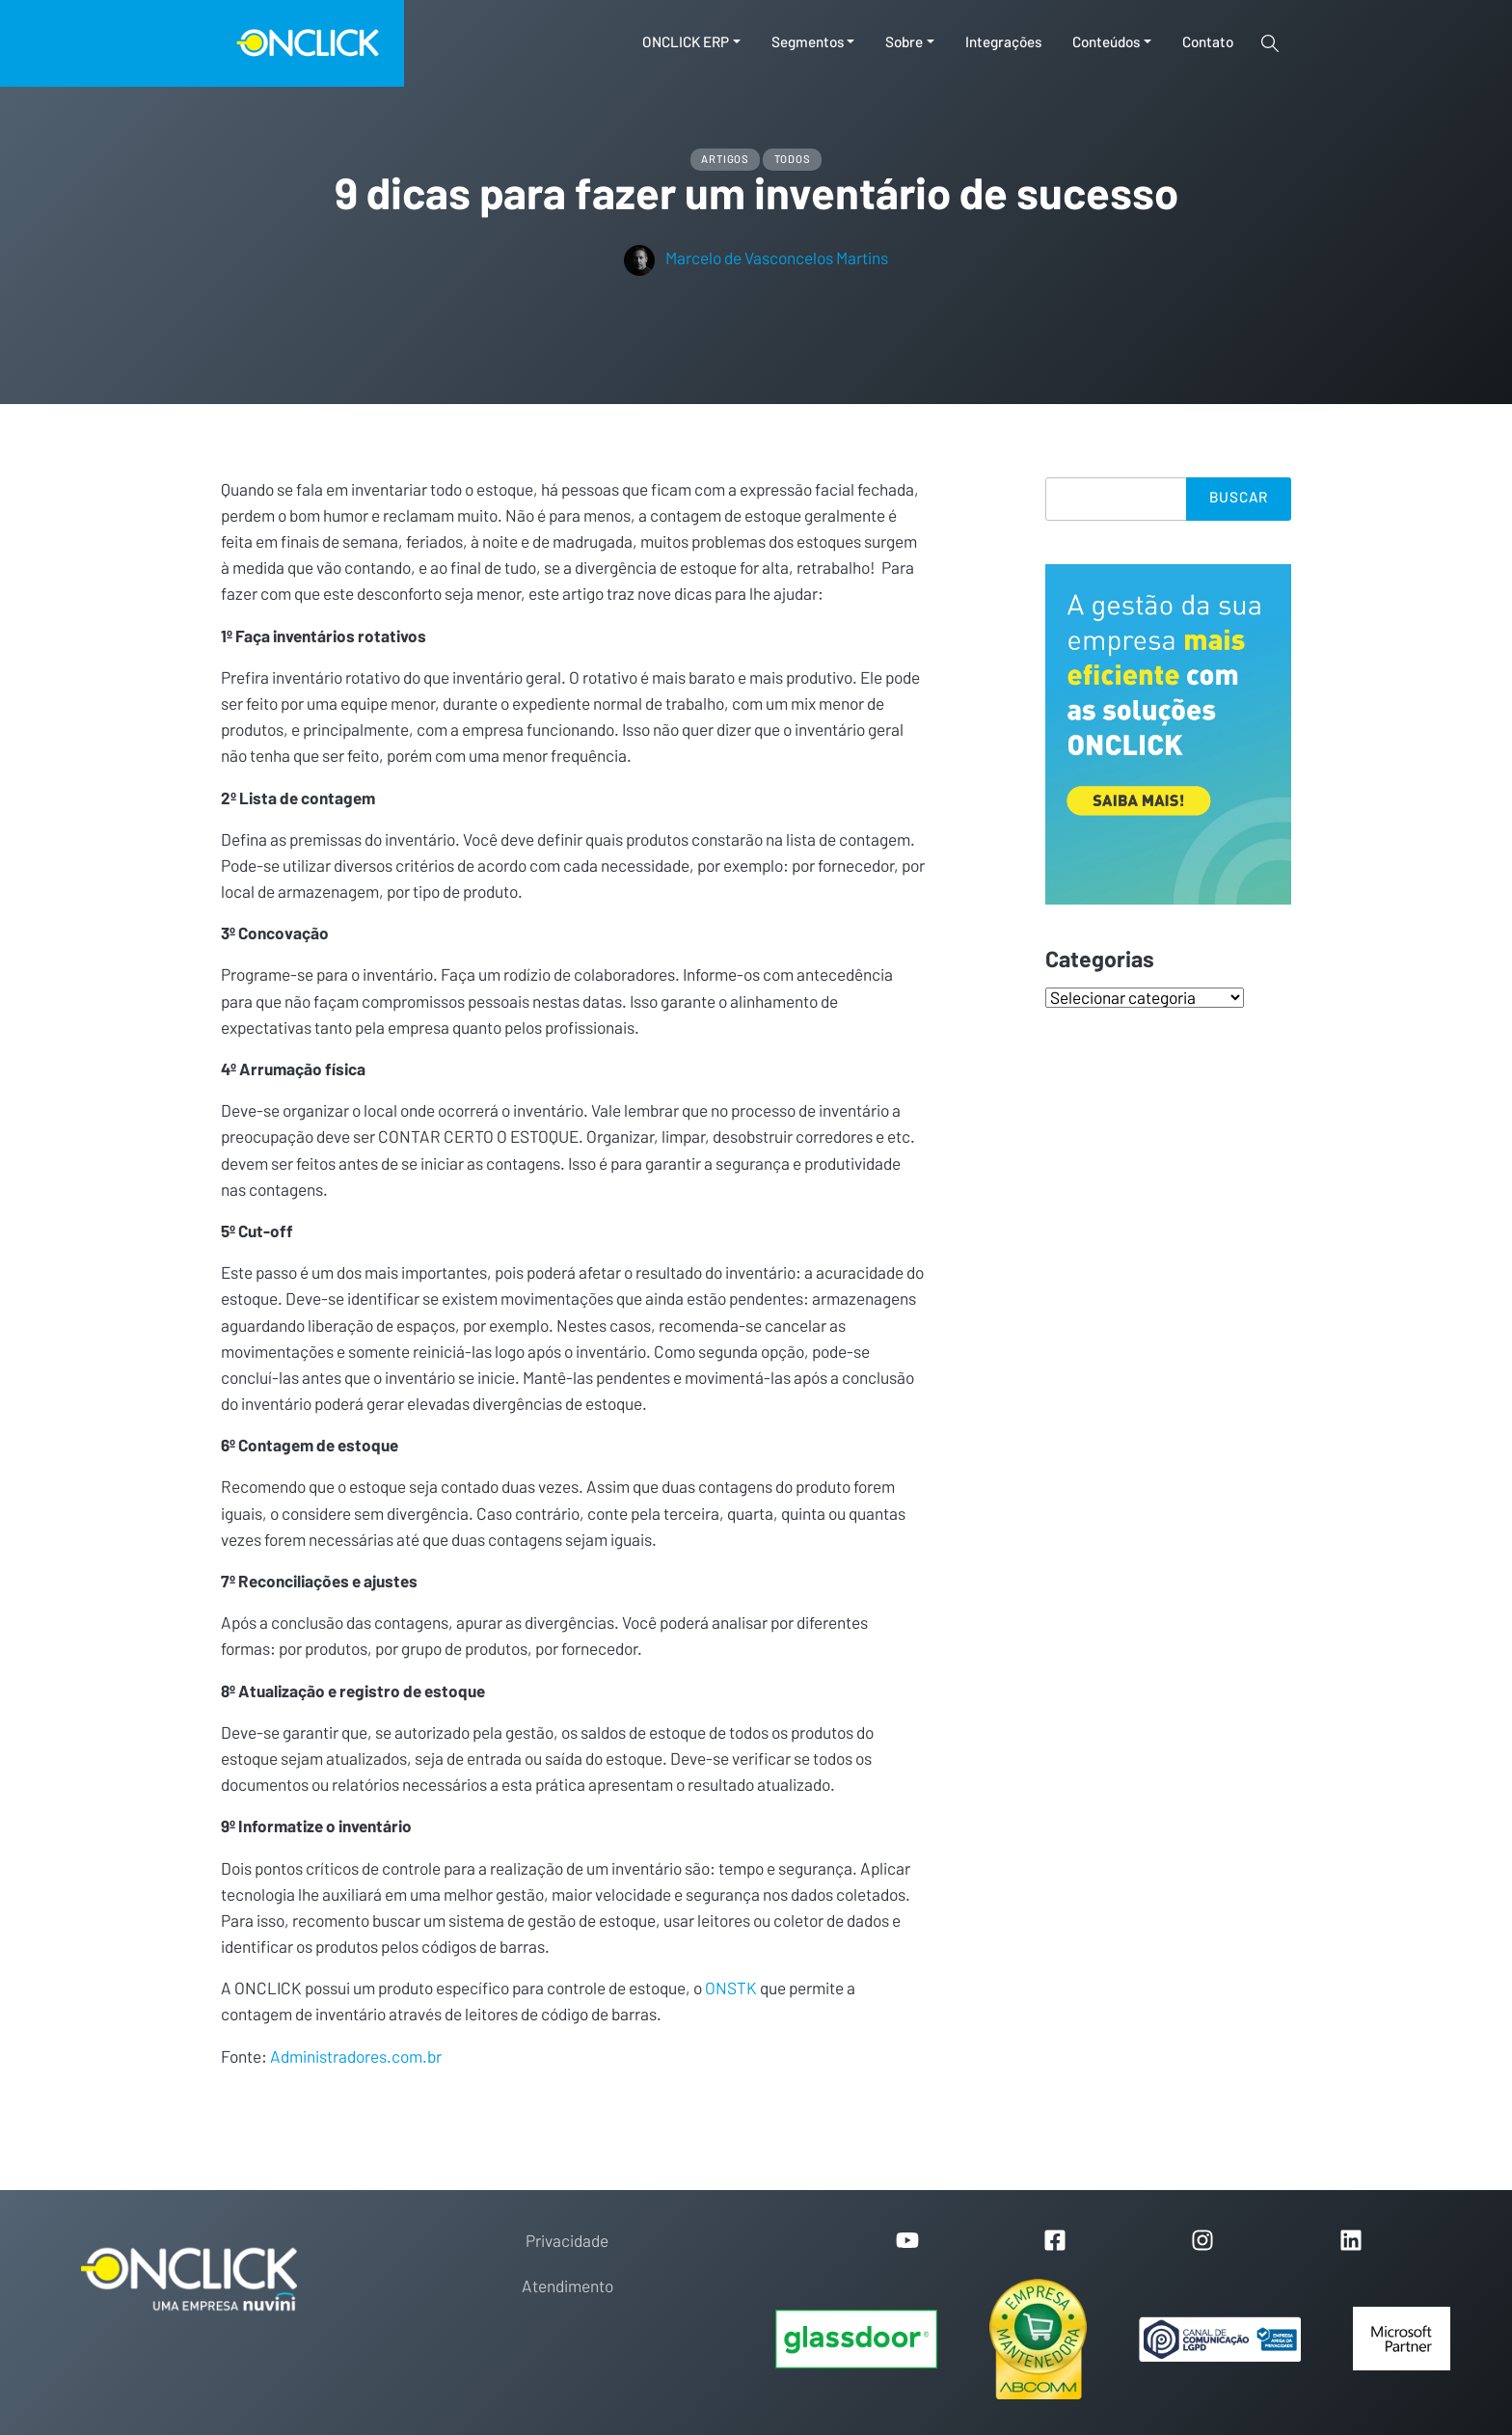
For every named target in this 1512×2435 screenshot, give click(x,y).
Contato (1207, 43)
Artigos (725, 159)
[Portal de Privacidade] (1220, 2339)
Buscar (1238, 498)
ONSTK (731, 1989)
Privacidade (567, 2241)
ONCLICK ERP (685, 43)
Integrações (1003, 43)
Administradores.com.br (356, 2057)
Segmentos (807, 43)
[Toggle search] (1270, 43)
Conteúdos (1106, 43)
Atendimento (567, 2287)
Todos (792, 159)
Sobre (904, 43)
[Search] (1116, 499)
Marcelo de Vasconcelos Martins (756, 259)
